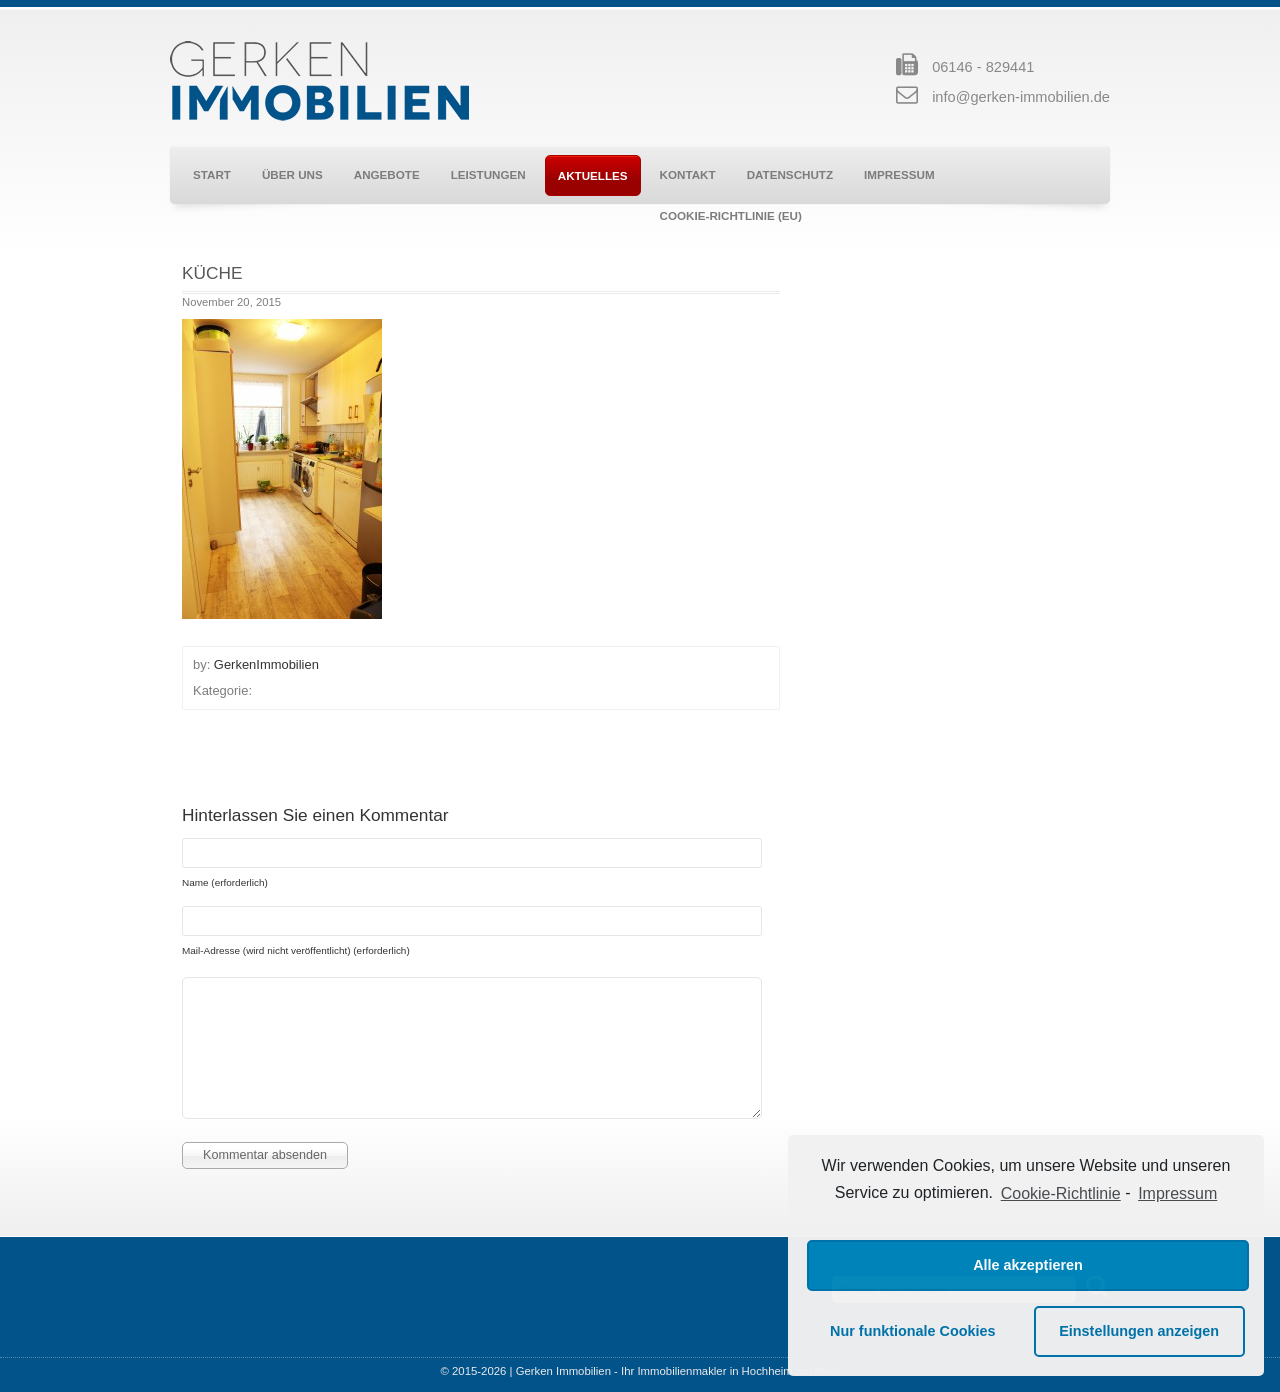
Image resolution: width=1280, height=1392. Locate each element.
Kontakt (688, 174)
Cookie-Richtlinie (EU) (731, 215)
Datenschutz (790, 174)
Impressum (899, 174)
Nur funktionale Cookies (913, 1331)
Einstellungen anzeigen (1139, 1331)
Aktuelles (593, 175)
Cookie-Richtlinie (1061, 1193)
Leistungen (488, 174)
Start (212, 174)
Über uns (292, 174)
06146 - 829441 (983, 67)
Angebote (387, 174)
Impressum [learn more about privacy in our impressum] (1177, 1193)
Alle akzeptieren (1028, 1265)
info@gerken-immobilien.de (1021, 97)
